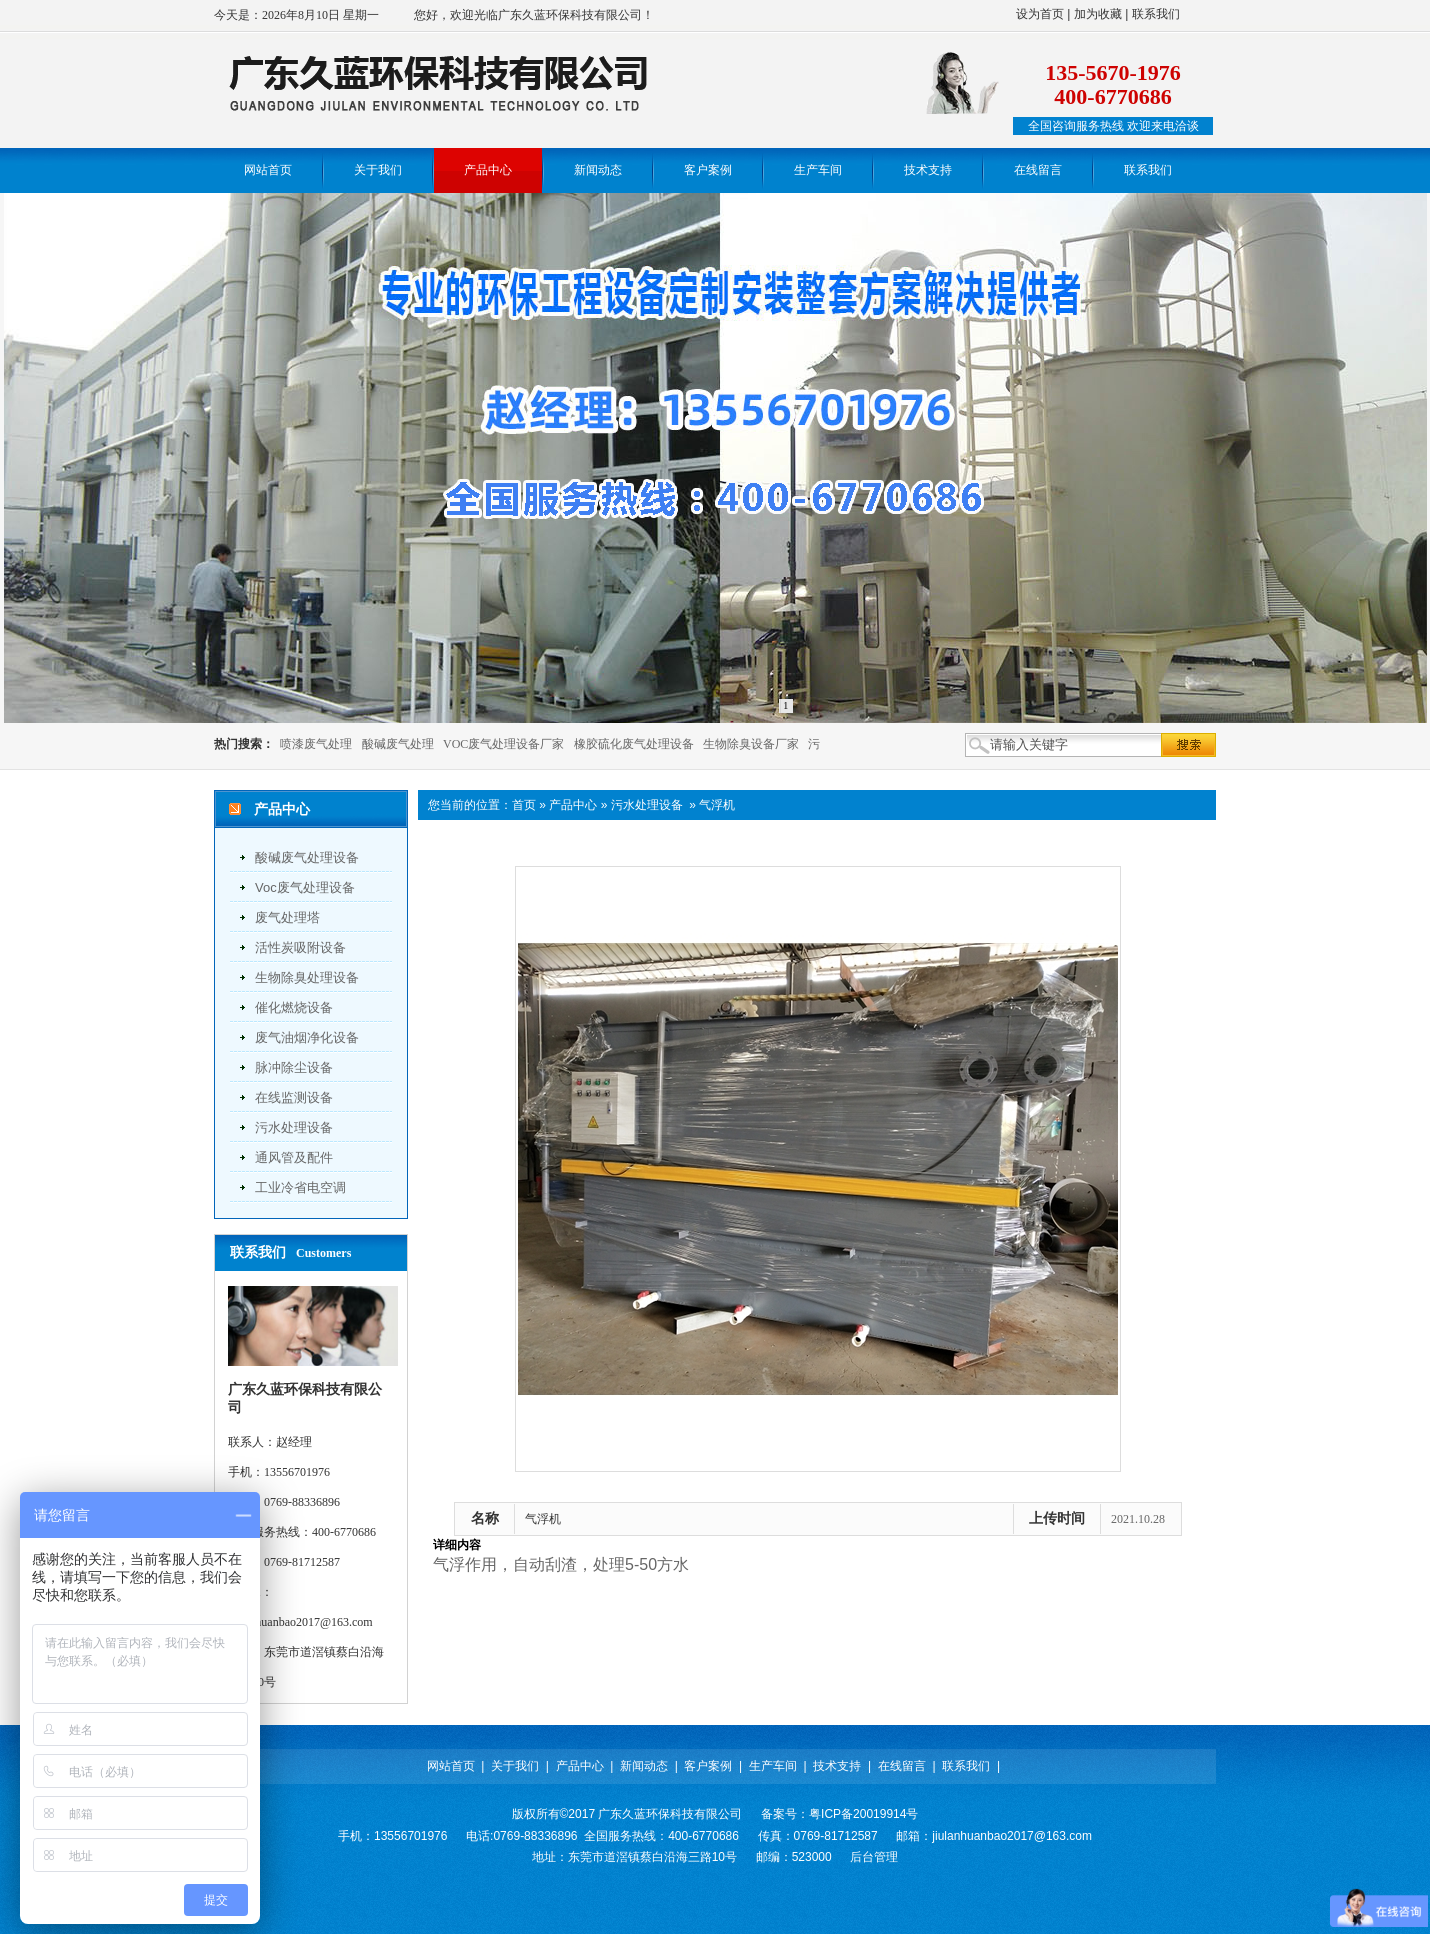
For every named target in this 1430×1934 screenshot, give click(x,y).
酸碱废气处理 (398, 744)
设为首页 (1040, 14)
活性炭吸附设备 (300, 947)
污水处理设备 (294, 1127)
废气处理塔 (287, 917)
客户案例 (708, 1766)
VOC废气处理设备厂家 (503, 744)
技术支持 (837, 1766)
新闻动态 (644, 1766)
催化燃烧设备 (294, 1007)
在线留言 (902, 1766)
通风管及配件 (294, 1157)
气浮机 (717, 805)
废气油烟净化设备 (307, 1037)
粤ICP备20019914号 (863, 1814)
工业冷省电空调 (300, 1187)
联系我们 (1156, 14)
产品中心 (573, 805)
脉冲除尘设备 (294, 1067)
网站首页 (451, 1766)
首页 (524, 805)
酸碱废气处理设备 (307, 857)
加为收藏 (1098, 14)
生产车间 (773, 1766)
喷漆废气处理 (316, 744)
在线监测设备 (294, 1097)
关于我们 (515, 1766)
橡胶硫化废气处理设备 (634, 744)
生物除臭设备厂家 (751, 744)
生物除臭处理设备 (307, 977)
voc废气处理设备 (305, 887)
